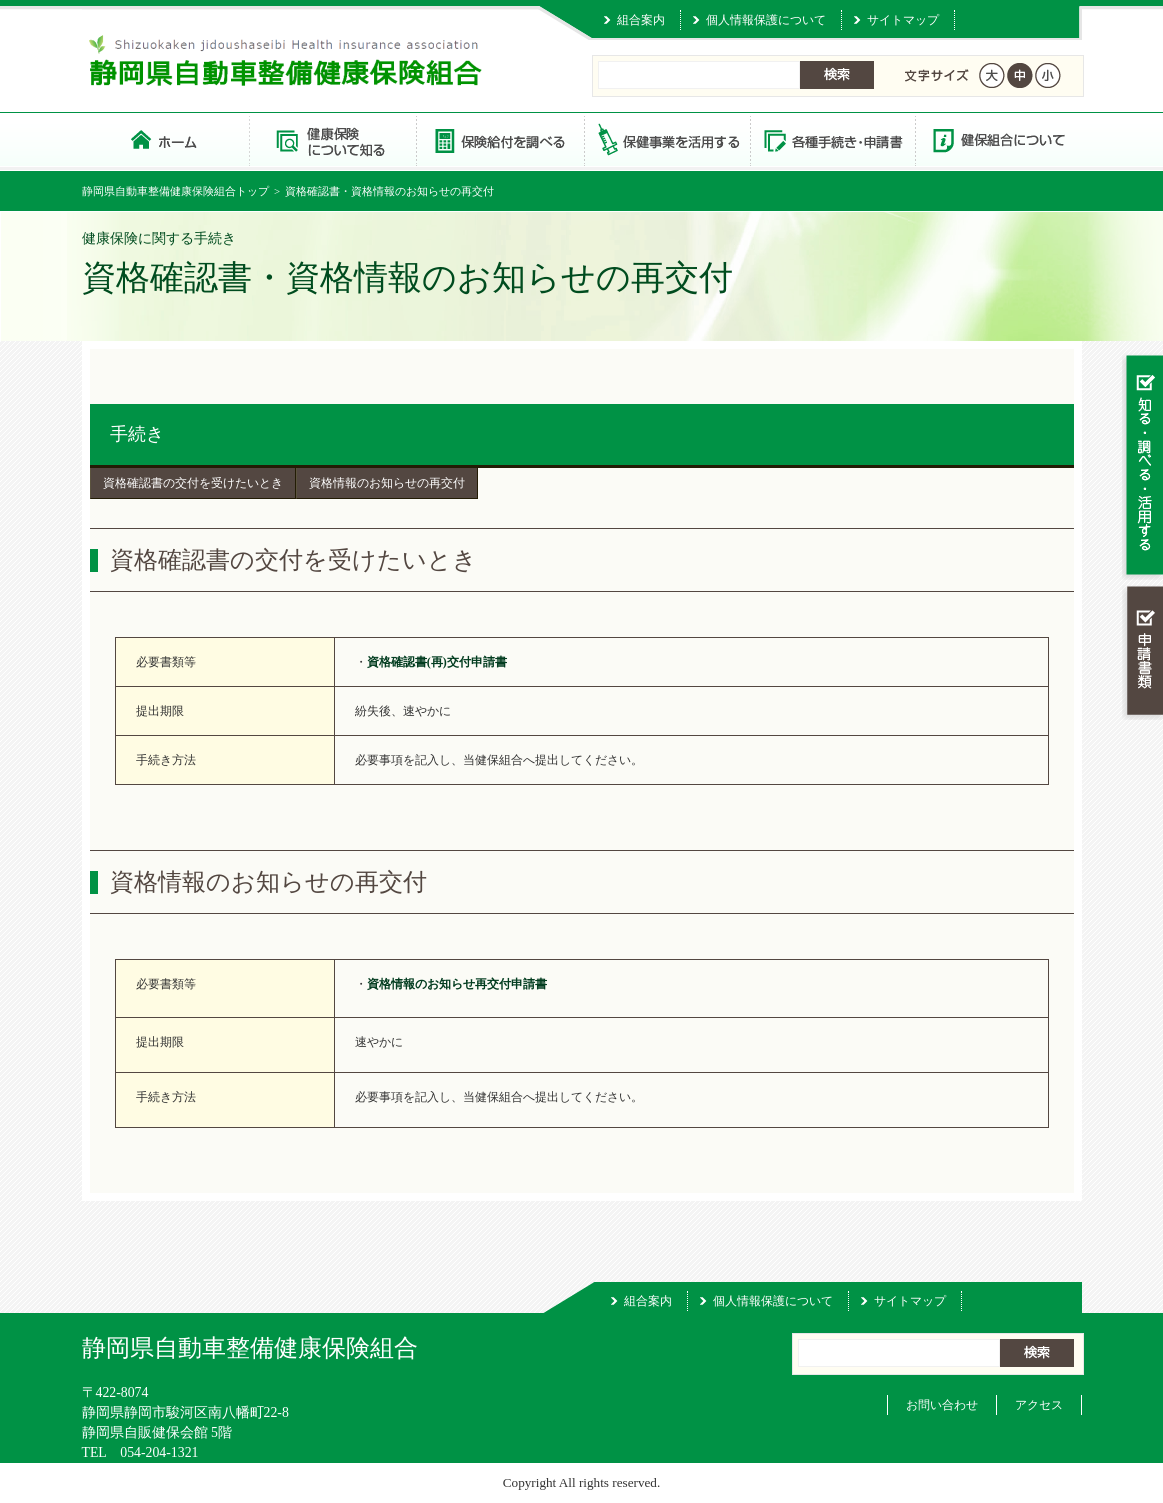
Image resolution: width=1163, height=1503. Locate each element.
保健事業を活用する (666, 139)
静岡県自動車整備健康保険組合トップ (175, 191)
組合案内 (641, 20)
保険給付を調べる (499, 139)
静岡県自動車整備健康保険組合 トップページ (165, 139)
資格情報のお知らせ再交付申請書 (457, 984)
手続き (137, 434)
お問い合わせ (942, 1405)
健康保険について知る (332, 139)
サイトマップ (903, 20)
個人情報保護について (766, 20)
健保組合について (998, 139)
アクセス (1039, 1405)
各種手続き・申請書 (832, 139)
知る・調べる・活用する (1142, 466)
